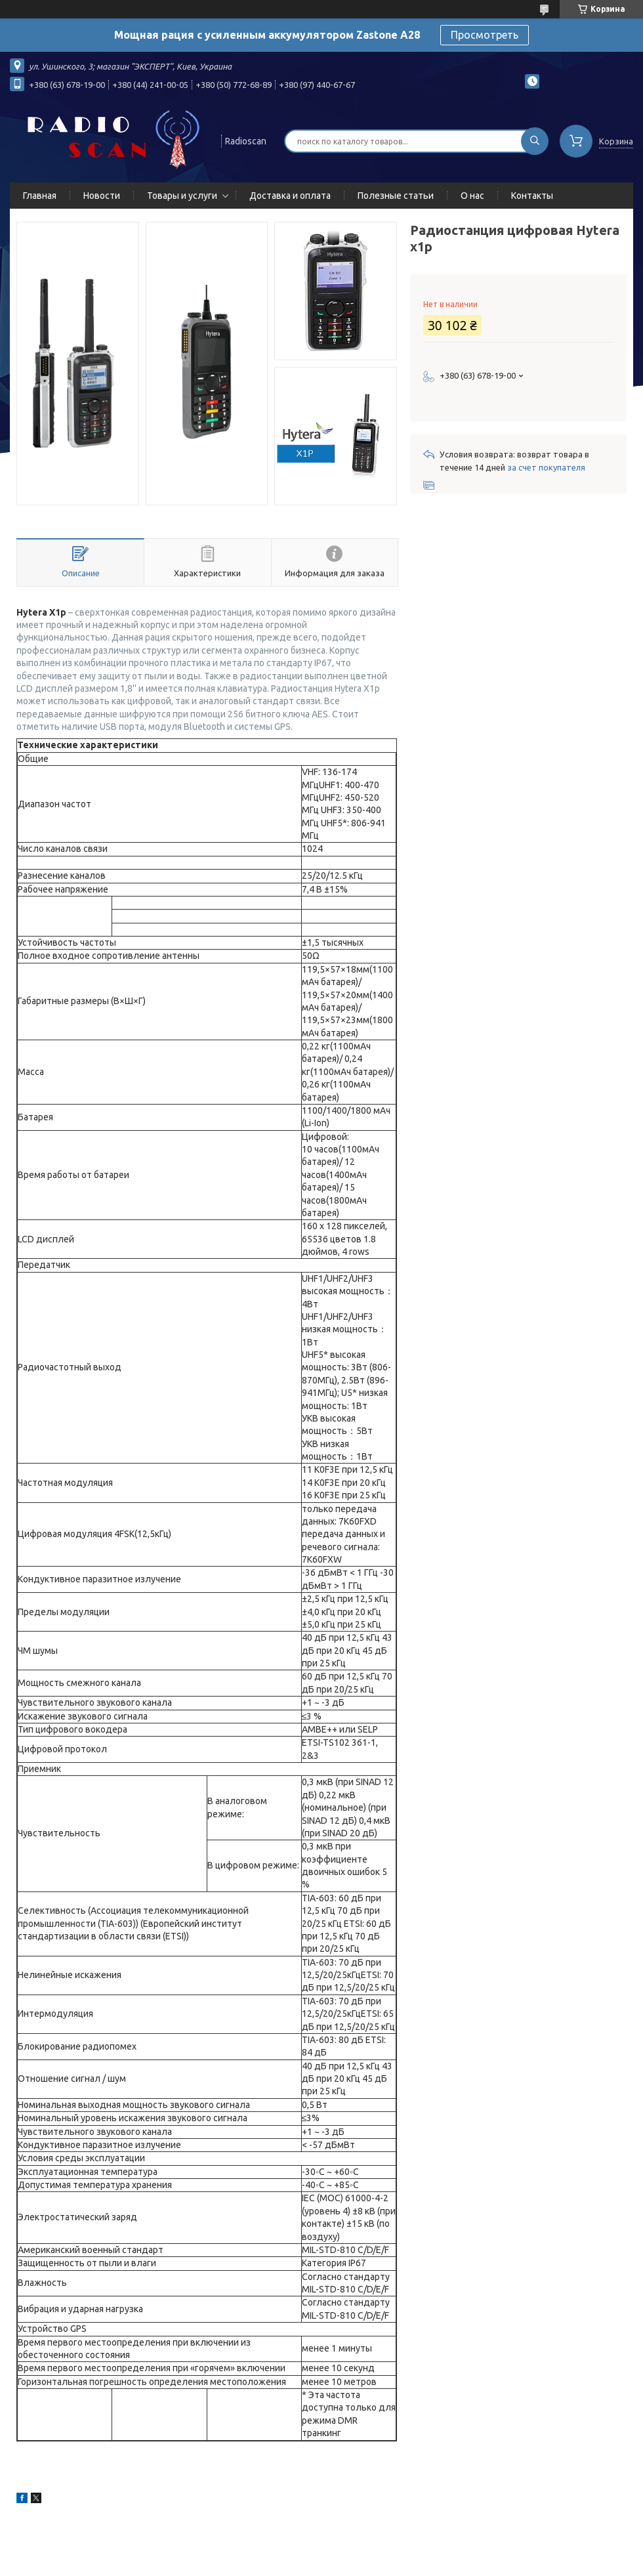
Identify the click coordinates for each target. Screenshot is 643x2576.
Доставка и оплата (290, 195)
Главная (39, 195)
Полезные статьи (396, 195)
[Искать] (535, 141)
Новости (101, 195)
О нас (472, 195)
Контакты (532, 195)
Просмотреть (484, 35)
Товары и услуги (182, 195)
